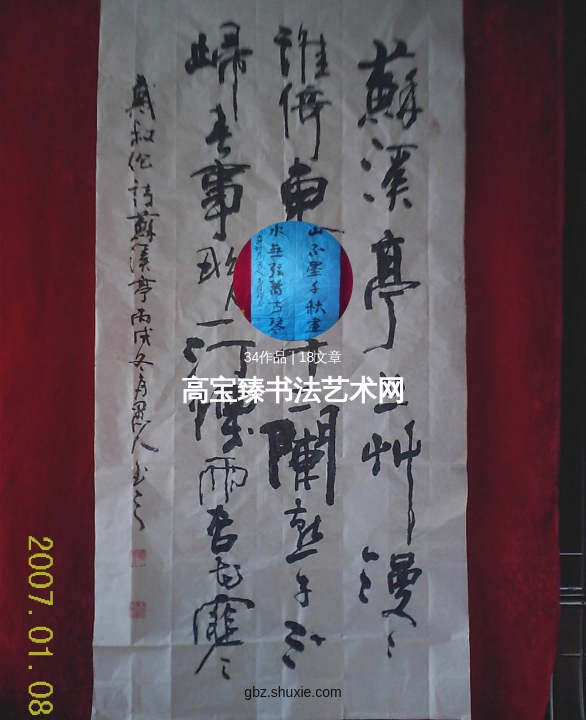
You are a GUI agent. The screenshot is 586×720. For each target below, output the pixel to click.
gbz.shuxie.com (292, 692)
